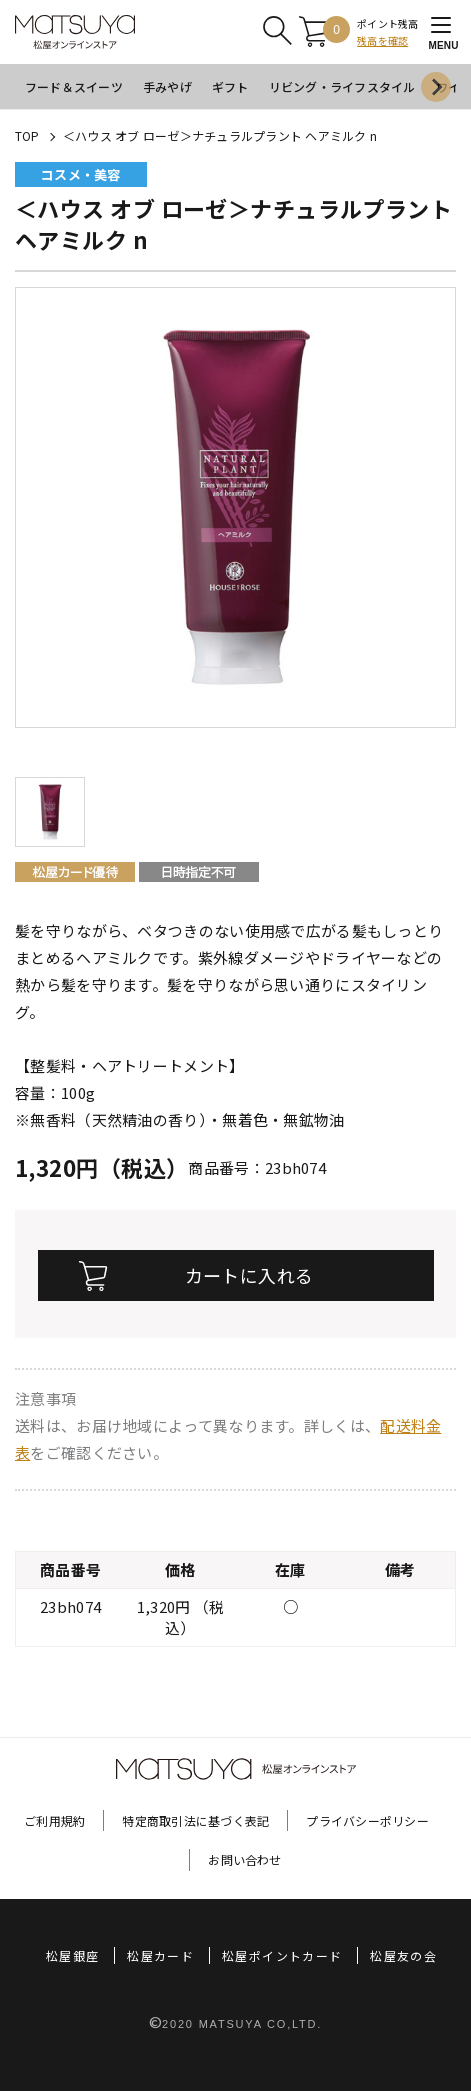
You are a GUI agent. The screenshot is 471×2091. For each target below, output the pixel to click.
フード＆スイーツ (74, 86)
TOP (27, 135)
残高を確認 (382, 40)
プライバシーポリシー (367, 1820)
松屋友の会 (403, 1955)
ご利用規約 (54, 1820)
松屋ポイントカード (282, 1955)
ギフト (230, 86)
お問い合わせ (244, 1859)
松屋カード (160, 1955)
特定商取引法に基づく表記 (195, 1820)
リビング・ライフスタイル (342, 86)
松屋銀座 (72, 1955)
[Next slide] (436, 87)
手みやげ (167, 86)
